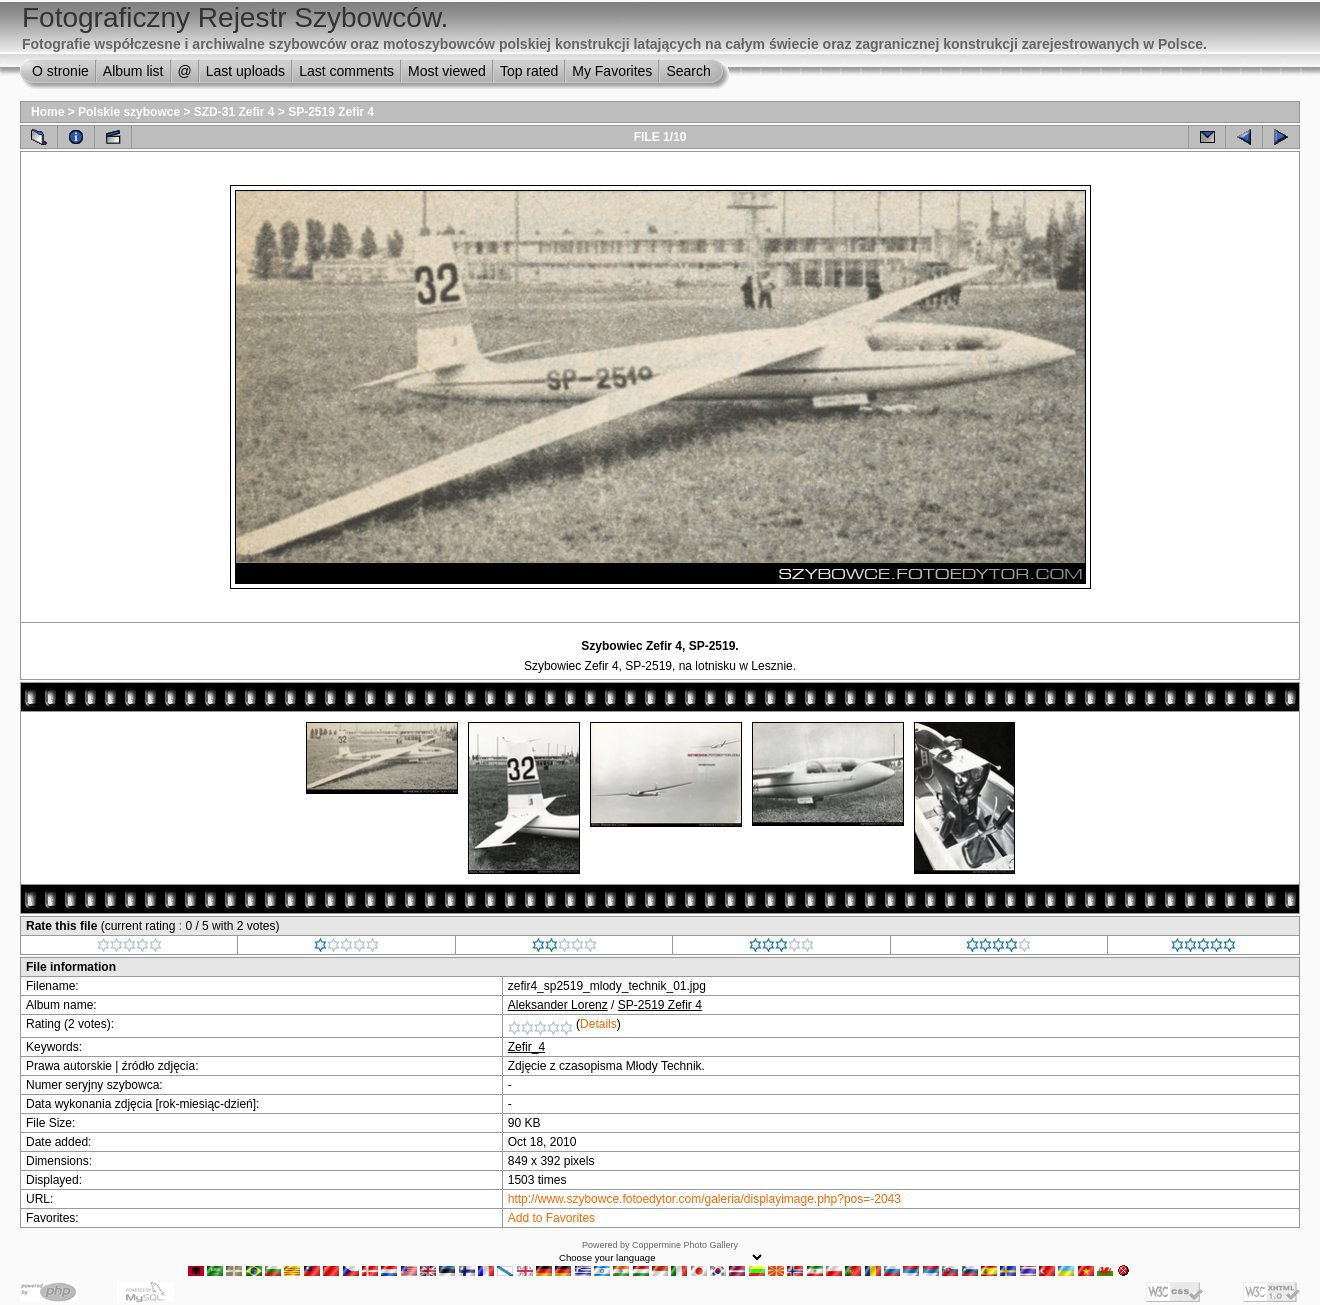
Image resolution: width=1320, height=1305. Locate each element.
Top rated (529, 71)
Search (688, 71)
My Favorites (612, 71)
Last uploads (245, 71)
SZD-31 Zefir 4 (234, 112)
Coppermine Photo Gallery (685, 1245)
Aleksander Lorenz (558, 1005)
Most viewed (447, 71)
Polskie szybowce (129, 112)
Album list (133, 71)
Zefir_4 (526, 1047)
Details (598, 1024)
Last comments (346, 71)
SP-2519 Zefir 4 (331, 112)
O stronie (60, 71)
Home (47, 112)
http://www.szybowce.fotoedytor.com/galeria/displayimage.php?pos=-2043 (704, 1199)
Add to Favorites (551, 1218)
